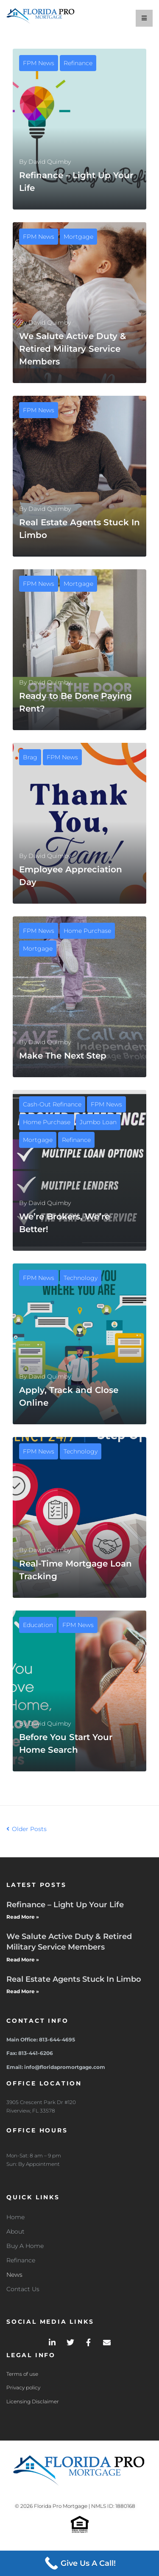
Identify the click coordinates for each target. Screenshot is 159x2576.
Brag (30, 757)
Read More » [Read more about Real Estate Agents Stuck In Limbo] (22, 1991)
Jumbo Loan (98, 1122)
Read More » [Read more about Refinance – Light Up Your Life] (22, 1917)
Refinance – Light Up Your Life (65, 1904)
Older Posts (26, 1829)
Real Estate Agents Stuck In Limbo (73, 1979)
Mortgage (78, 236)
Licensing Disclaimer (32, 2401)
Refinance (78, 63)
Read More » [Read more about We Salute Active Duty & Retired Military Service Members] (22, 1959)
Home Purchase (87, 931)
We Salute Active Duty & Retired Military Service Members (72, 349)
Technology (81, 1278)
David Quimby (49, 161)
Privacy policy (23, 2387)
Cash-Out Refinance (52, 1104)
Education (38, 1625)
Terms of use (22, 2374)
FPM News (38, 63)
